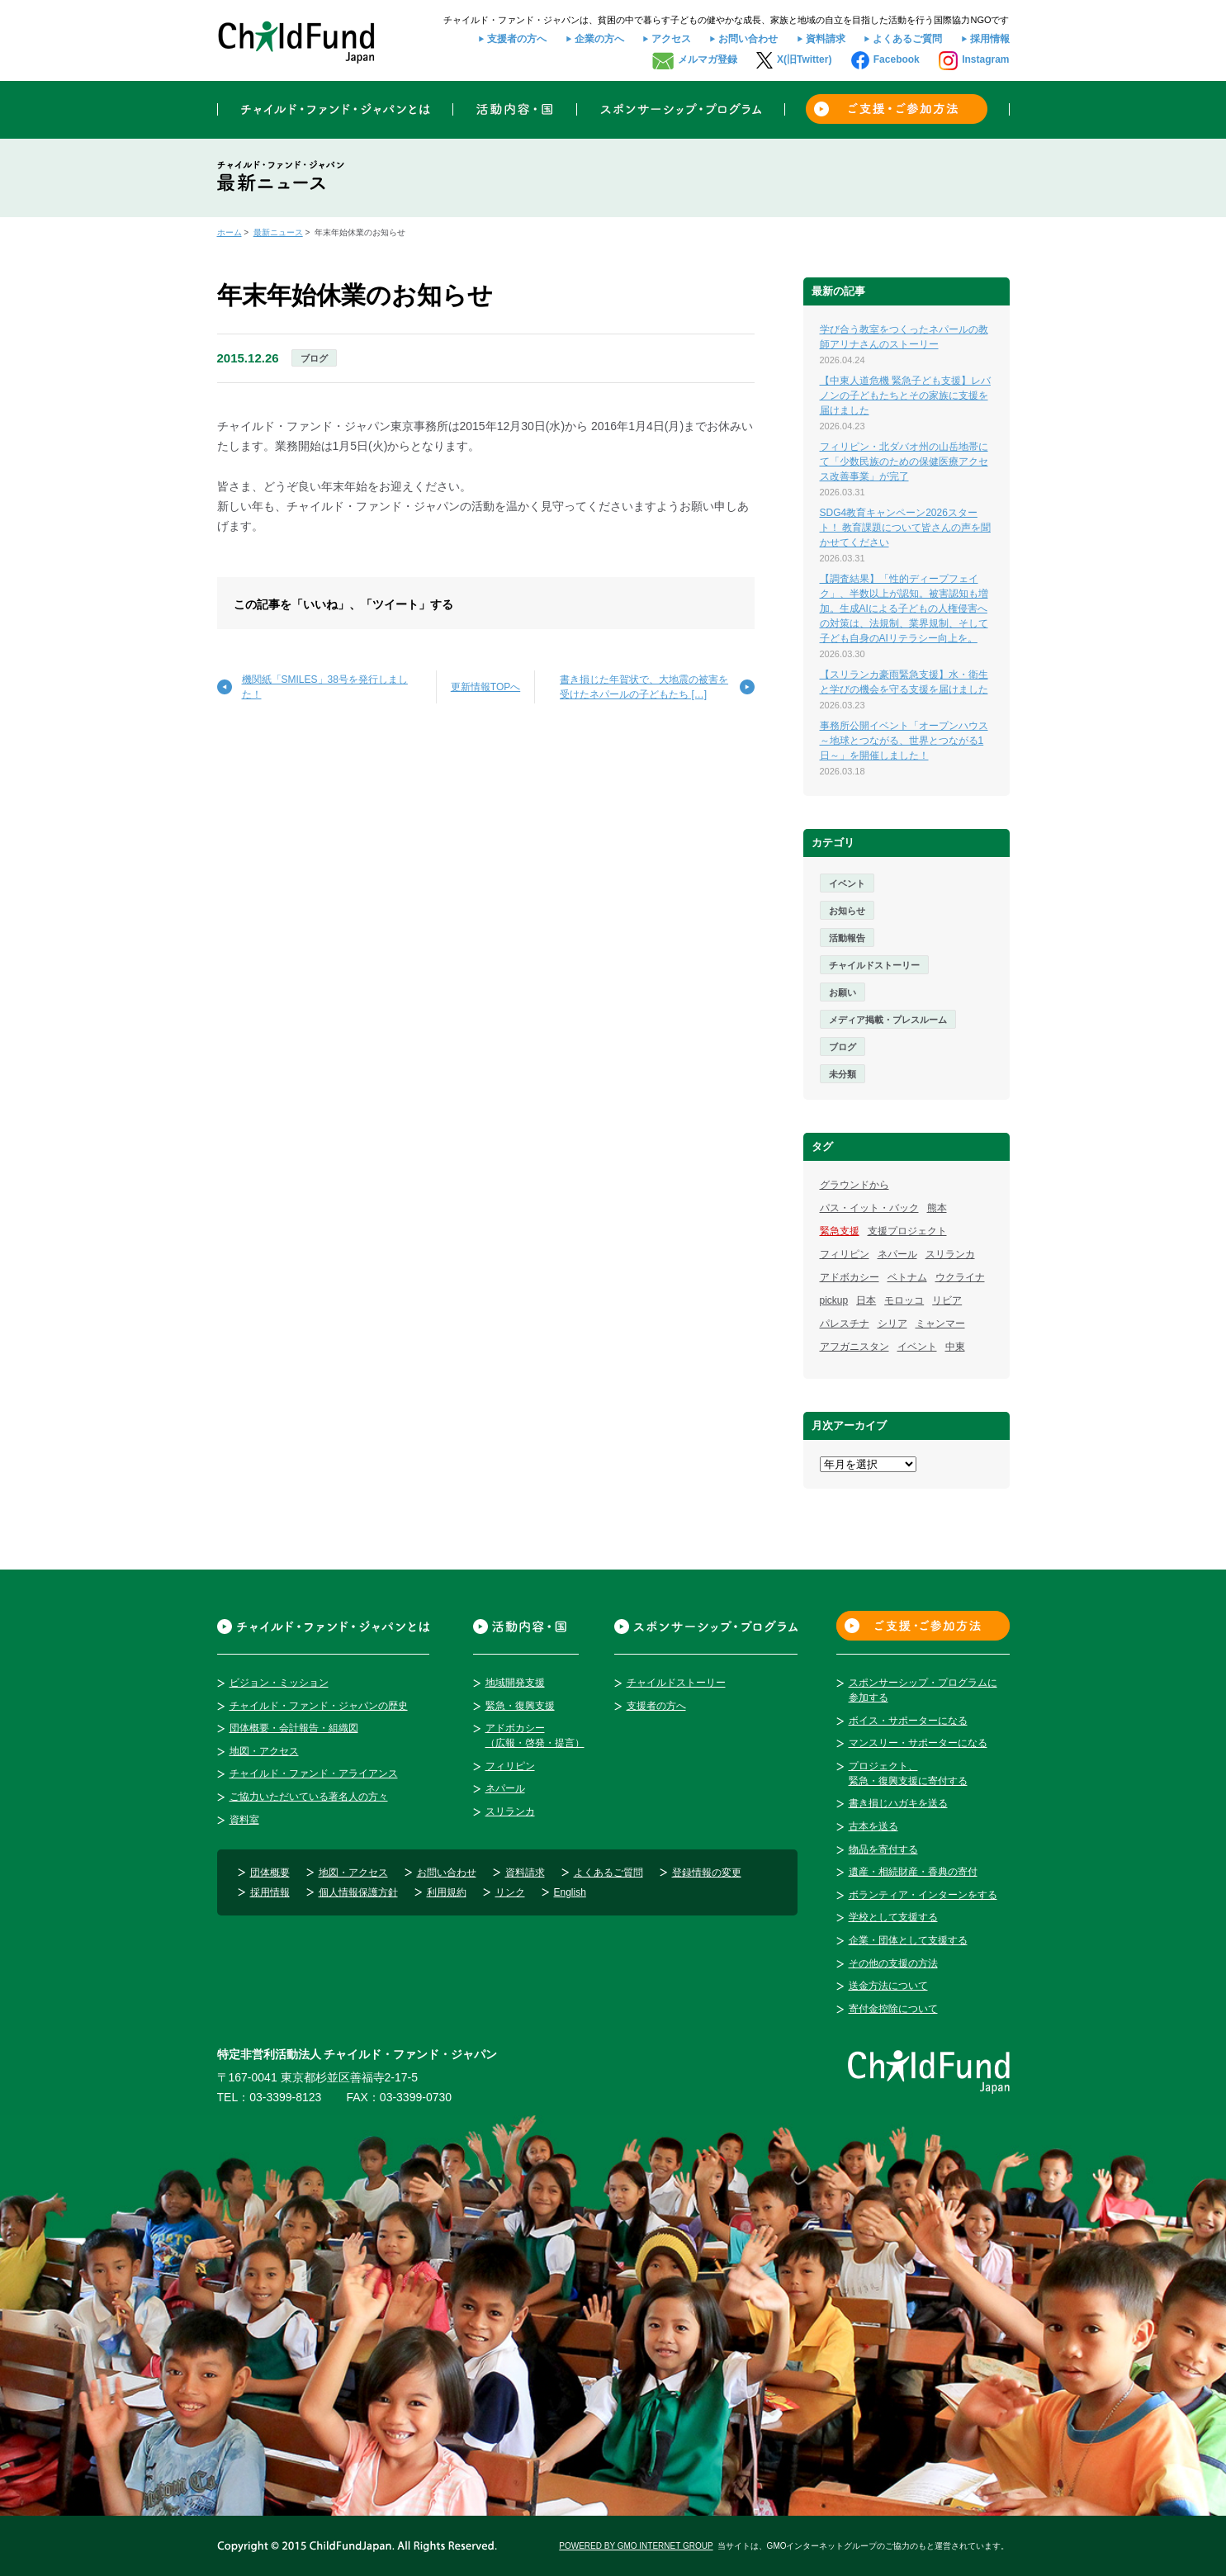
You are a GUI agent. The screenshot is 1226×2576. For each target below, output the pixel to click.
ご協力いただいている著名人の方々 (309, 1796)
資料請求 (825, 39)
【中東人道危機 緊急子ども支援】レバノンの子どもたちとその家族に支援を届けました (905, 395)
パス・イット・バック (869, 1208)
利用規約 (446, 1892)
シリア (892, 1323)
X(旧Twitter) (804, 59)
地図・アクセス (264, 1751)
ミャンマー (940, 1323)
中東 (955, 1346)
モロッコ (904, 1300)
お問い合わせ (748, 39)
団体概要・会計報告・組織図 (294, 1728)
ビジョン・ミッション (279, 1682)
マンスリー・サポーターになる (918, 1743)
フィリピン (844, 1254)
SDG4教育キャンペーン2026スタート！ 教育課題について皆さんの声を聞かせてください (905, 527)
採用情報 (990, 39)
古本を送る (873, 1826)
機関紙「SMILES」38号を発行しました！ (325, 687)
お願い (842, 992)
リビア (947, 1300)
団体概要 (270, 1872)
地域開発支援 (515, 1682)
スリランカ (950, 1254)
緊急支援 (839, 1231)
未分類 (842, 1074)
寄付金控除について (893, 2009)
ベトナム (907, 1277)
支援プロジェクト (907, 1231)
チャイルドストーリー (874, 965)
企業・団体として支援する (908, 1940)
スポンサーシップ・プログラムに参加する (923, 1690)
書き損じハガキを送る (898, 1803)
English (570, 1892)
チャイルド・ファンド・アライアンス (314, 1773)
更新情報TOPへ (485, 687)
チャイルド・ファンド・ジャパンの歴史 (319, 1706)
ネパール (897, 1254)
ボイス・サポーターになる (908, 1720)
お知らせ (847, 911)
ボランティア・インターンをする (923, 1895)
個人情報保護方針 (358, 1892)
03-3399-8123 (285, 2097)
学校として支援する (893, 1917)
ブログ (314, 358)
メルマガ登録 (707, 59)
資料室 (244, 1819)
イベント (847, 883)
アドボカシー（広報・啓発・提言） (535, 1735)
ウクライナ (960, 1277)
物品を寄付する (883, 1849)
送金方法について (888, 1985)
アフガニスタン (854, 1346)
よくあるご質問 (907, 39)
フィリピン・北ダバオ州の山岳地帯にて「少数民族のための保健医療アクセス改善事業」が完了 (904, 461)
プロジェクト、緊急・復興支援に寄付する (908, 1773)
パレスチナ (844, 1323)
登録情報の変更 (706, 1872)
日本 (866, 1300)
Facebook (896, 59)
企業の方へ (599, 39)
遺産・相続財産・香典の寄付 (913, 1872)
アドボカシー (849, 1277)
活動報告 (847, 938)
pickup (834, 1300)
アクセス (671, 39)
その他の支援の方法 (893, 1963)
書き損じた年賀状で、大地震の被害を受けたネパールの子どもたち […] (644, 687)
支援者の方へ (517, 39)
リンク (510, 1892)
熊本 (937, 1208)
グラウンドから (854, 1185)
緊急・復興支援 (520, 1706)
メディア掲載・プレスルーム (888, 1020)
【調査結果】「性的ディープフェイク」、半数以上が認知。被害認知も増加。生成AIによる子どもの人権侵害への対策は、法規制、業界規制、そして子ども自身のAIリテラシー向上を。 (904, 608)
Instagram (985, 59)
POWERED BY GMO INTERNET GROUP (635, 2545)
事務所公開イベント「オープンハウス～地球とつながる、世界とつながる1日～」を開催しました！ (904, 740)
